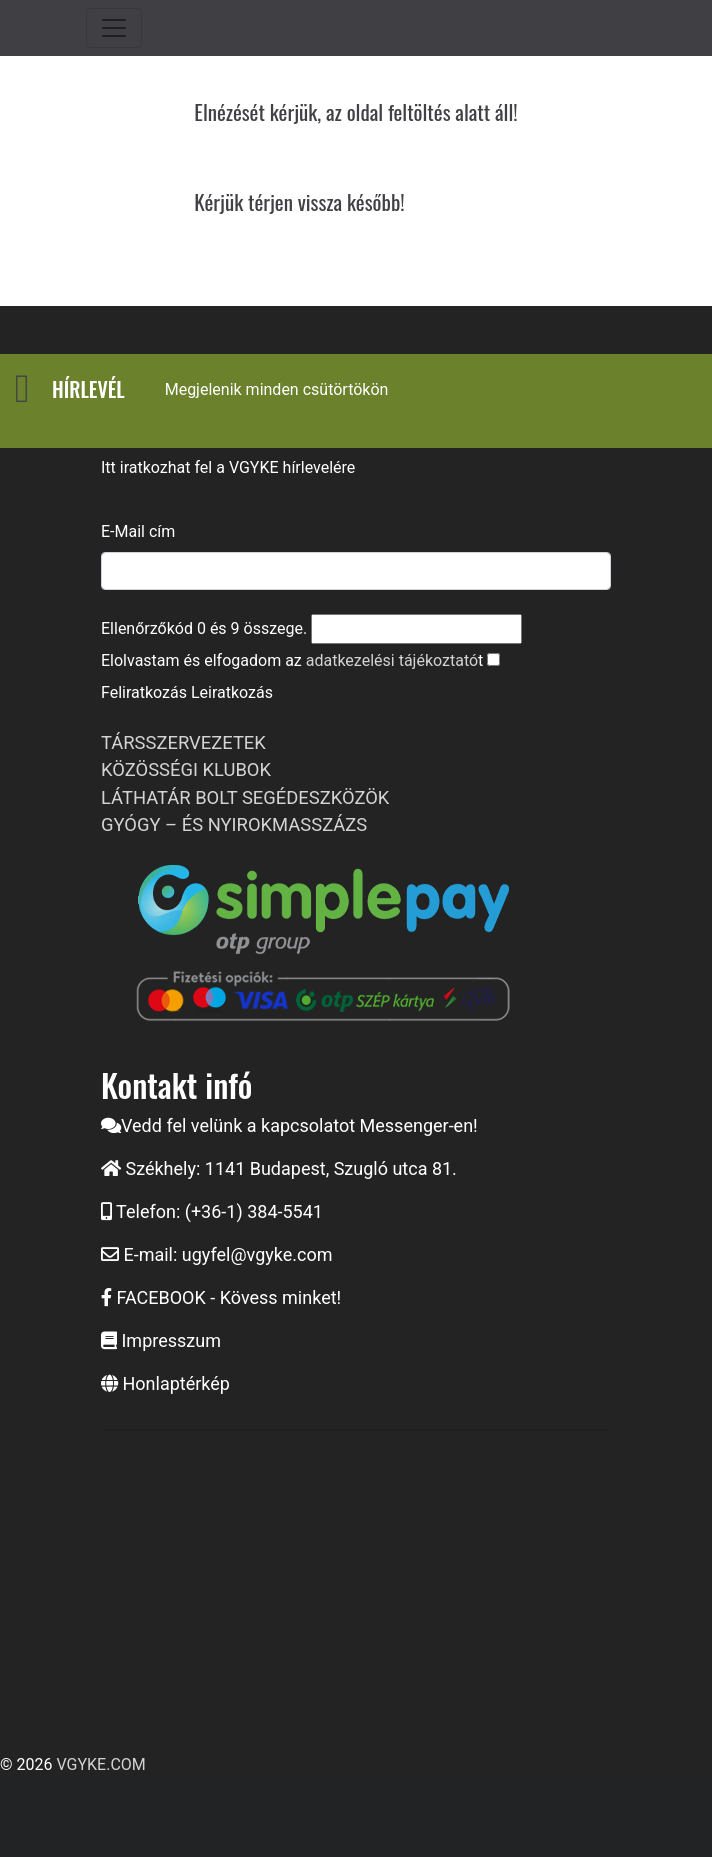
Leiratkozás (232, 692)
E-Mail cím (138, 531)
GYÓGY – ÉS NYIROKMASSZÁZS (234, 824)
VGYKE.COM (100, 1764)
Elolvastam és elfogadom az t (292, 660)
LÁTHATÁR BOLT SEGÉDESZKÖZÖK (245, 797)
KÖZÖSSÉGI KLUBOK (186, 769)
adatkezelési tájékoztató (392, 660)
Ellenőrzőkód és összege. (204, 628)
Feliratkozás (144, 692)
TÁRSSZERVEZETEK (183, 742)
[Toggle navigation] (114, 28)
